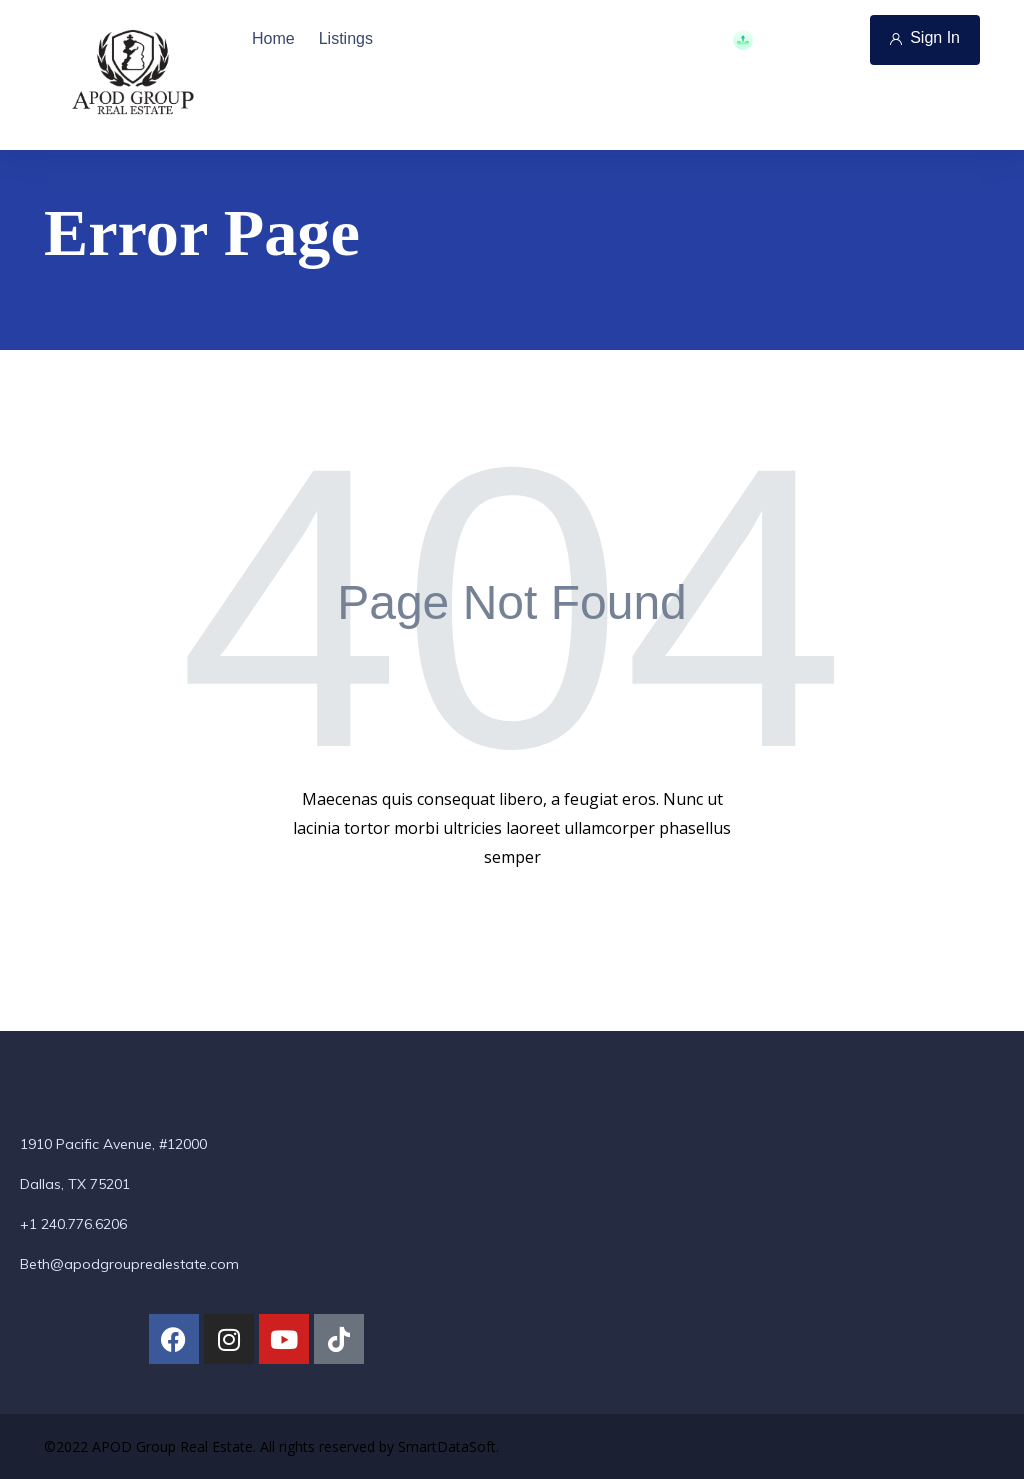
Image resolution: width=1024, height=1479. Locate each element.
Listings (346, 38)
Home (273, 38)
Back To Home (510, 920)
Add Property (793, 40)
